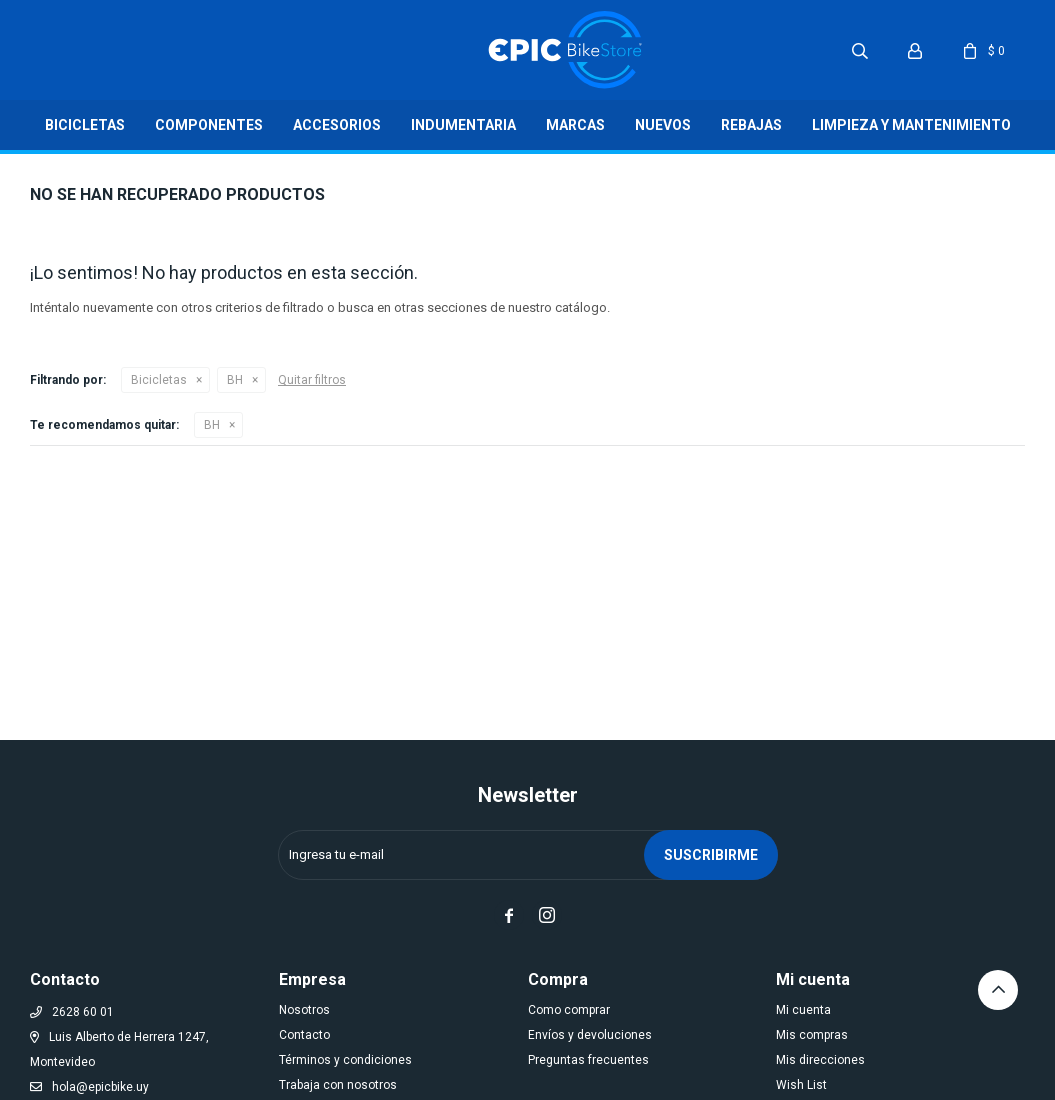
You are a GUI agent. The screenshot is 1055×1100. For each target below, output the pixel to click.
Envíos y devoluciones (590, 1035)
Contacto (304, 1035)
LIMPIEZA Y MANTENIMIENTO (911, 125)
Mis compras (812, 1035)
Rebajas (751, 125)
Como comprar (569, 1010)
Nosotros (304, 1010)
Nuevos (663, 125)
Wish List (801, 1085)
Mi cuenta (803, 1010)
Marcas (575, 125)
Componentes (209, 125)
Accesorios (337, 125)
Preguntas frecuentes (588, 1060)
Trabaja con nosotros (338, 1085)
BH (235, 380)
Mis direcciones (820, 1060)
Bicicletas (85, 125)
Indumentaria (463, 125)
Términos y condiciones (345, 1060)
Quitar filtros (312, 380)
